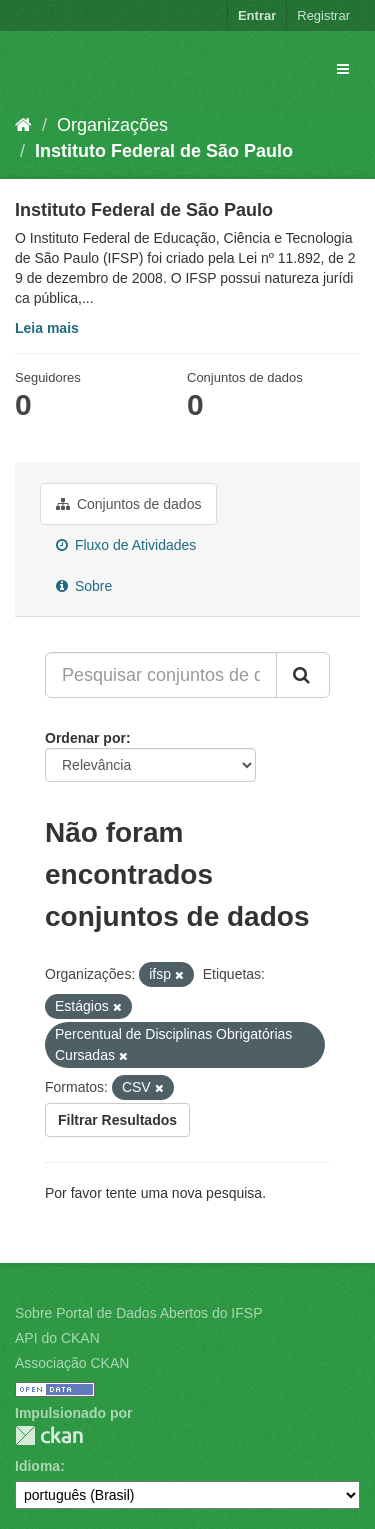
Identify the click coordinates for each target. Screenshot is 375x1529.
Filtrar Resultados (117, 1120)
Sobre (84, 586)
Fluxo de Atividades (126, 545)
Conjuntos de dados (128, 504)
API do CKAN (57, 1338)
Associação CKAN (72, 1363)
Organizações (112, 125)
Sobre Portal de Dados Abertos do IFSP (138, 1313)
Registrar (323, 15)
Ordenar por (85, 738)
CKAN (49, 1435)
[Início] (23, 125)
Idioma (37, 1466)
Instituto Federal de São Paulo (164, 151)
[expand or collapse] (343, 69)
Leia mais (47, 328)
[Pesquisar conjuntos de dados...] (161, 675)
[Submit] (303, 675)
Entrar (257, 15)
